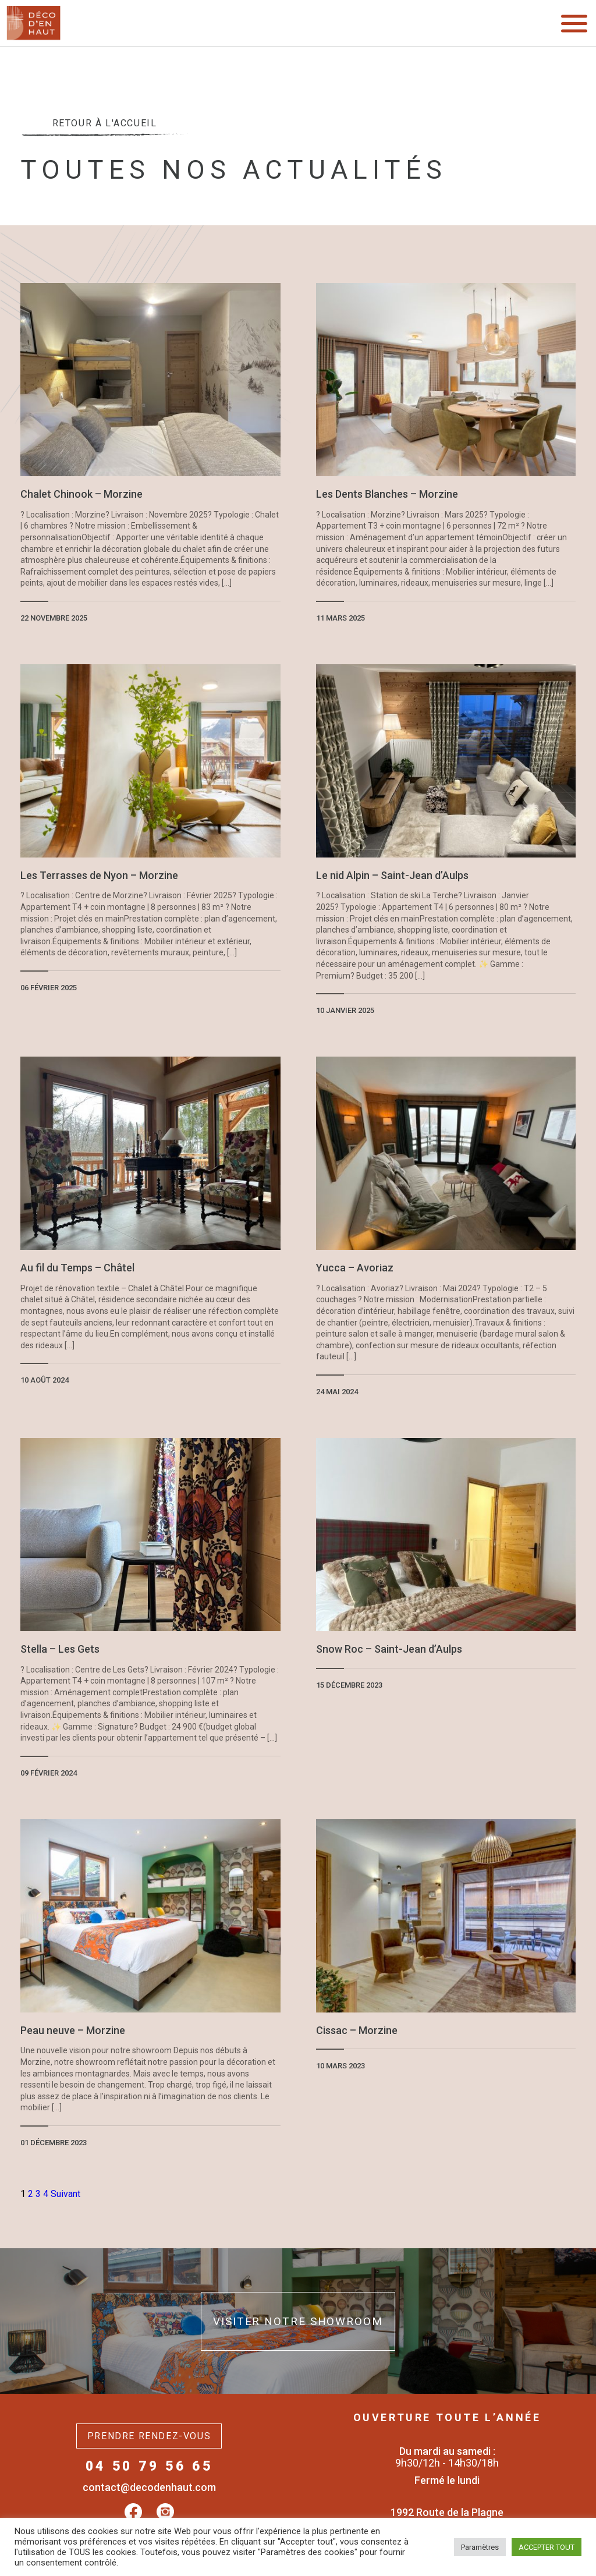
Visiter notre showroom (298, 2321)
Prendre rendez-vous (149, 2436)
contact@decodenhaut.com (149, 2487)
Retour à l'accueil (104, 127)
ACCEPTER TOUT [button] (546, 2547)
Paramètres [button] (480, 2547)
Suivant (65, 2193)
